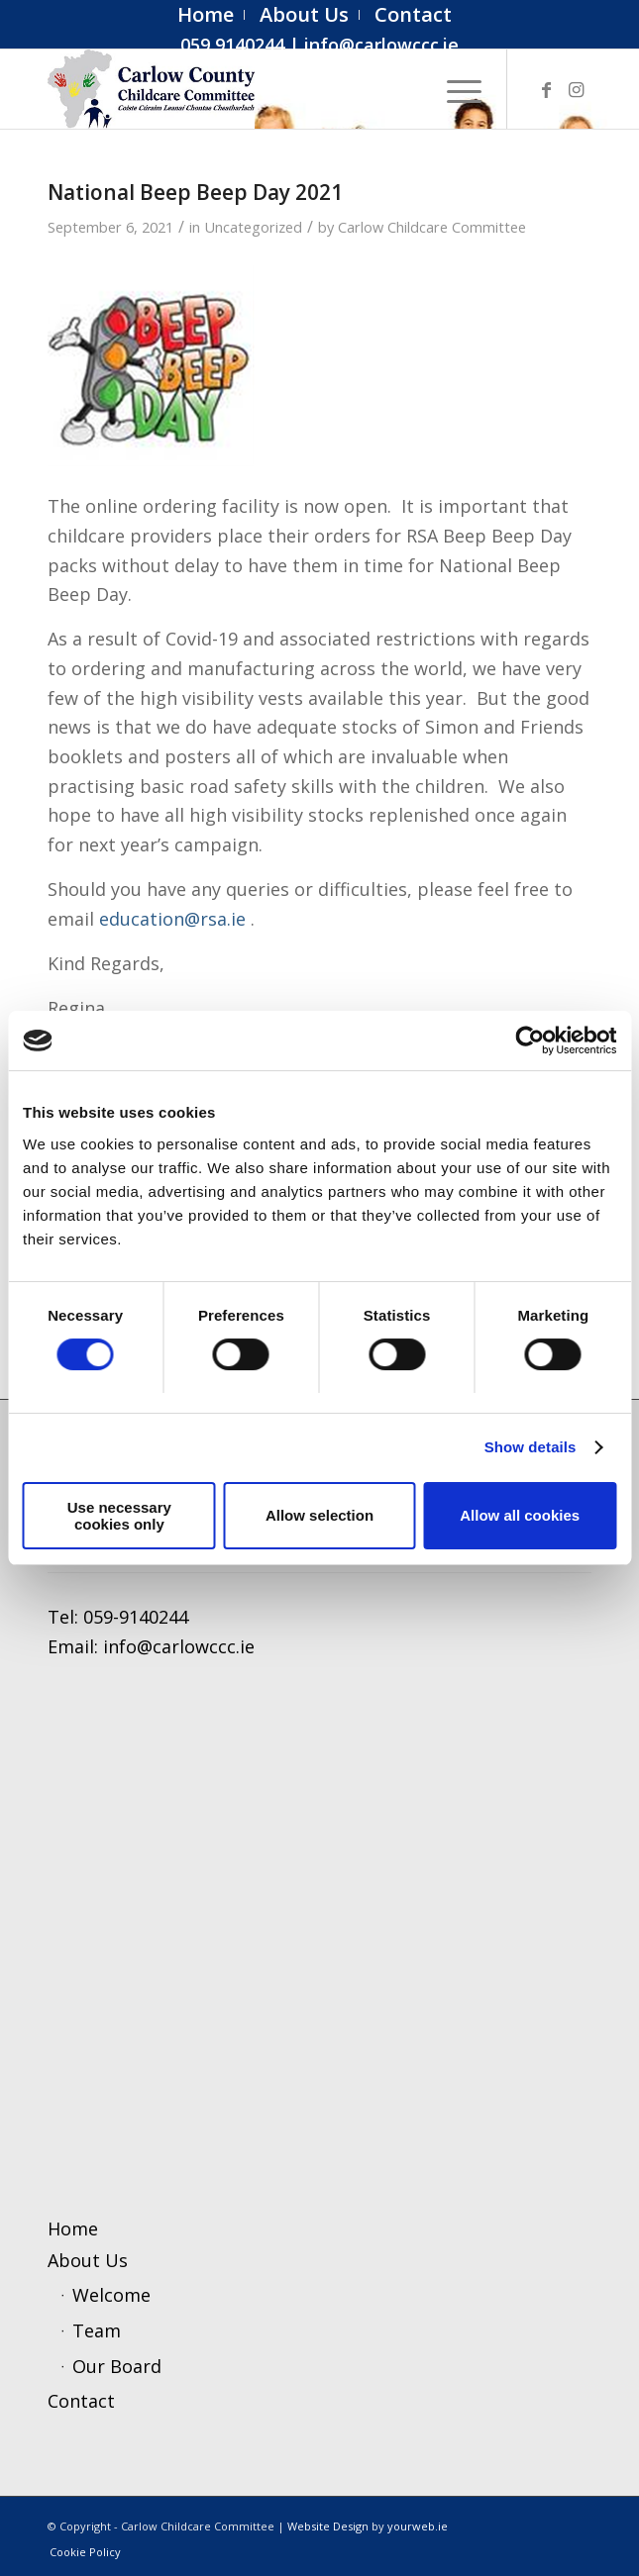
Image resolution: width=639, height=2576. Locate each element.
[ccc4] (265, 89)
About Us (88, 2260)
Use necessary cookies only (119, 1516)
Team (96, 2330)
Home (73, 2228)
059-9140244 (135, 1617)
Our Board (116, 2366)
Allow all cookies (520, 1515)
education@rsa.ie (172, 919)
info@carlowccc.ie (381, 44)
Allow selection (319, 1515)
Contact (81, 2401)
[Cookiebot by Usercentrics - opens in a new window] (529, 1040)
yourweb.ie (417, 2526)
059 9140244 (232, 44)
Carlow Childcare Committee (432, 227)
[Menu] (454, 89)
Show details (530, 1446)
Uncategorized (253, 227)
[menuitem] (206, 15)
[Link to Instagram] (576, 89)
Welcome (111, 2295)
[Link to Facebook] (547, 89)
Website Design (328, 2526)
